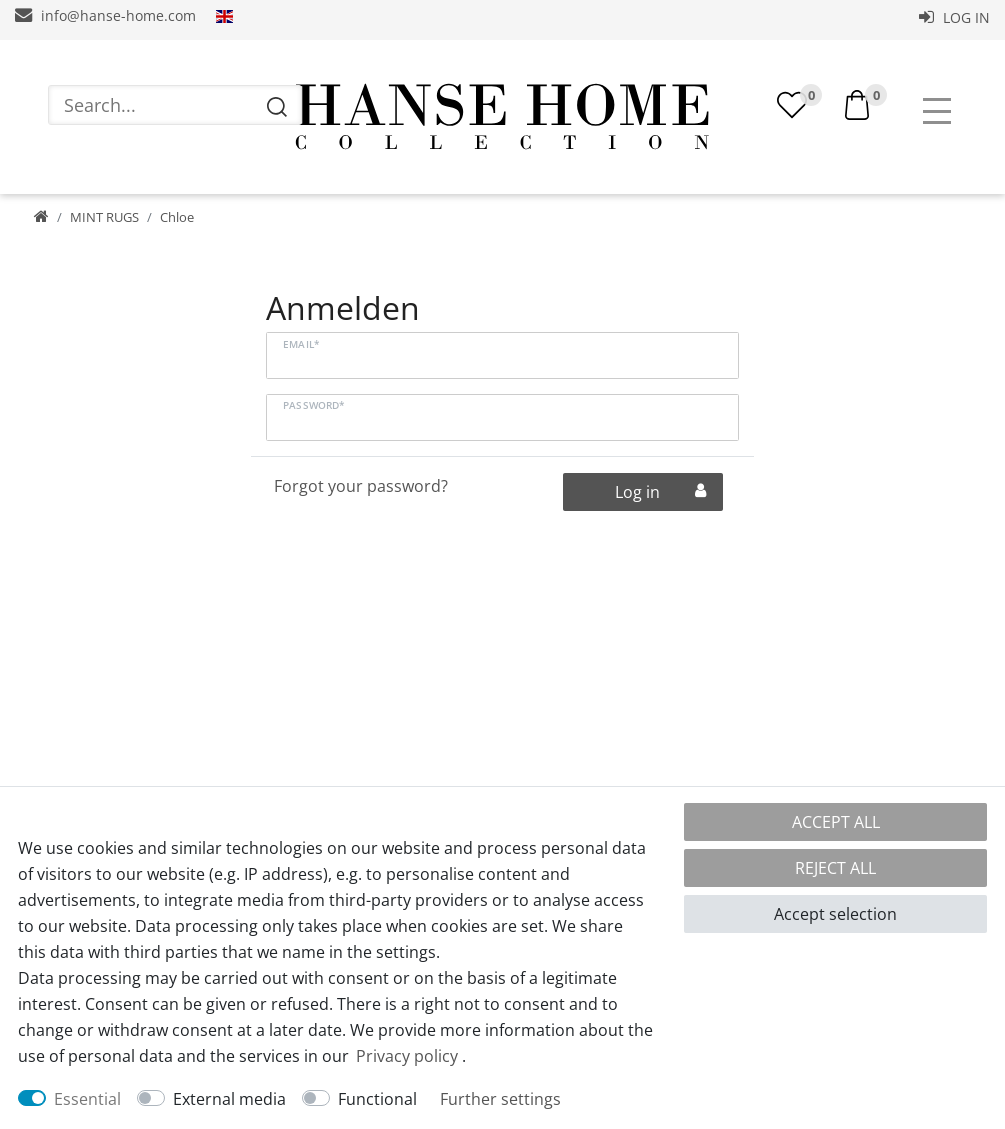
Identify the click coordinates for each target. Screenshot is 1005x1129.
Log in (954, 17)
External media (229, 1099)
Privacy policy (407, 1056)
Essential (87, 1099)
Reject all (835, 868)
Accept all (836, 822)
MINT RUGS (104, 225)
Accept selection (835, 914)
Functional (377, 1099)
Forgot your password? (361, 494)
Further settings (500, 1099)
